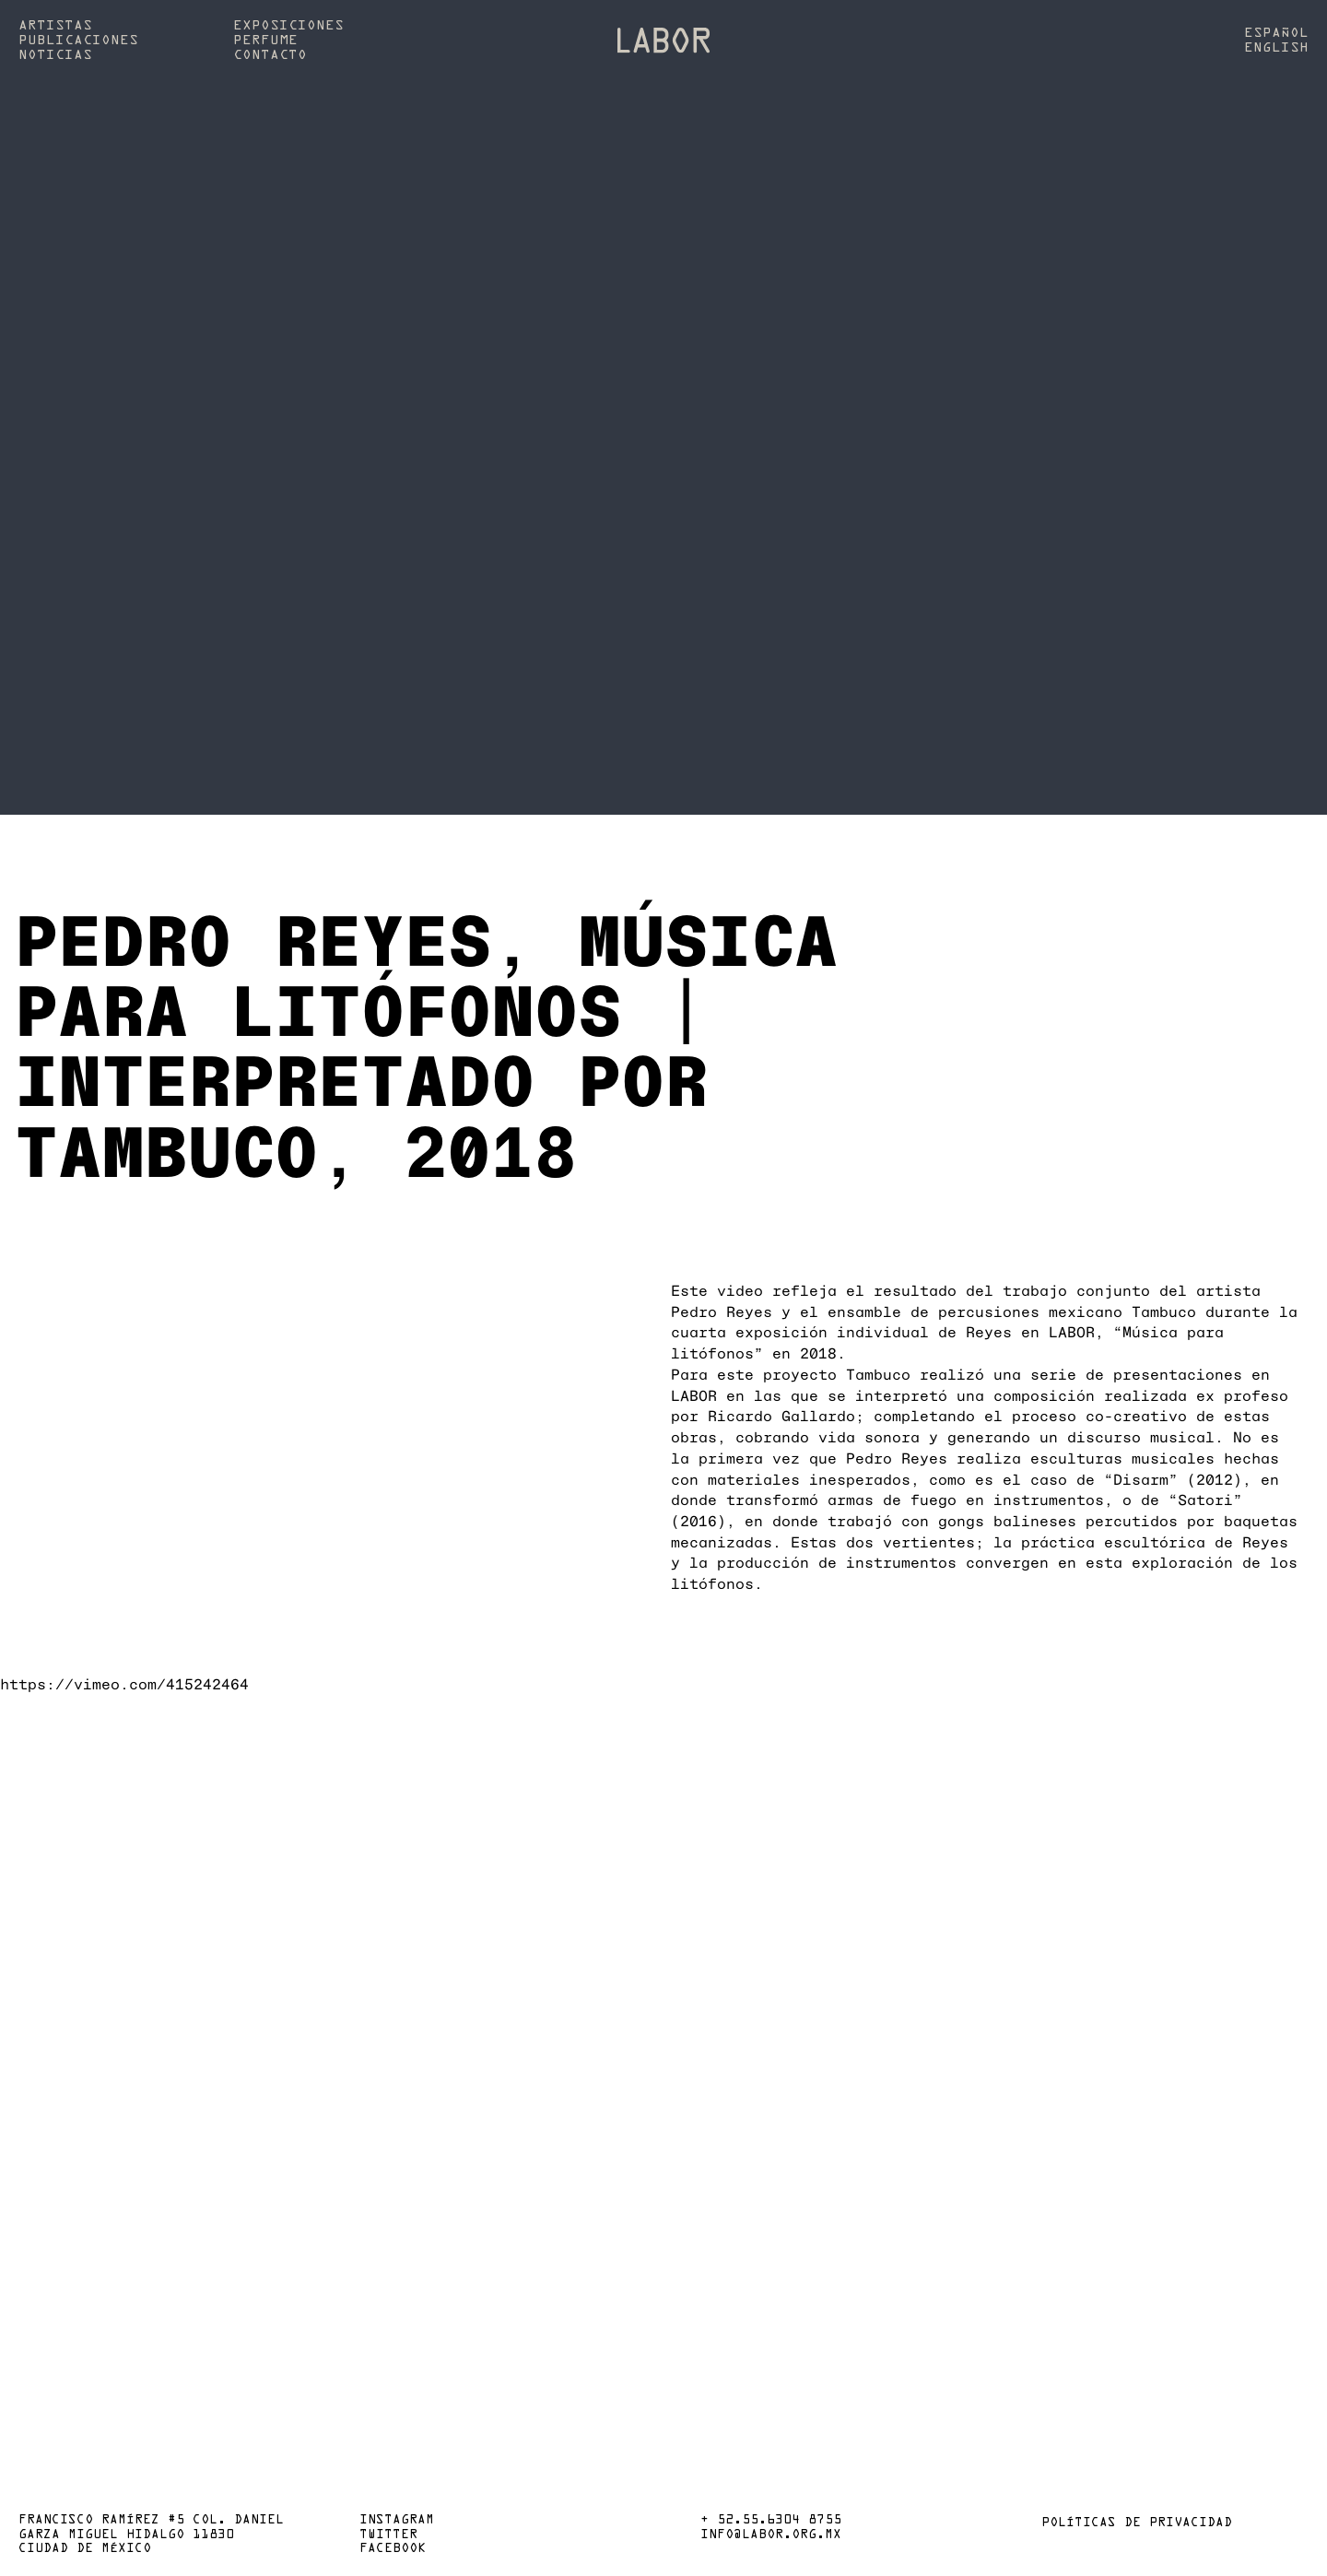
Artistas (55, 25)
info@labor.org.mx (770, 2535)
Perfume (265, 40)
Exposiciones (288, 25)
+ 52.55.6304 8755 (770, 2520)
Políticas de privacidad (1136, 2523)
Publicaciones (78, 40)
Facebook (392, 2549)
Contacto (270, 55)
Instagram (396, 2520)
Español (1276, 33)
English (1276, 47)
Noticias (55, 55)
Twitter (388, 2535)
